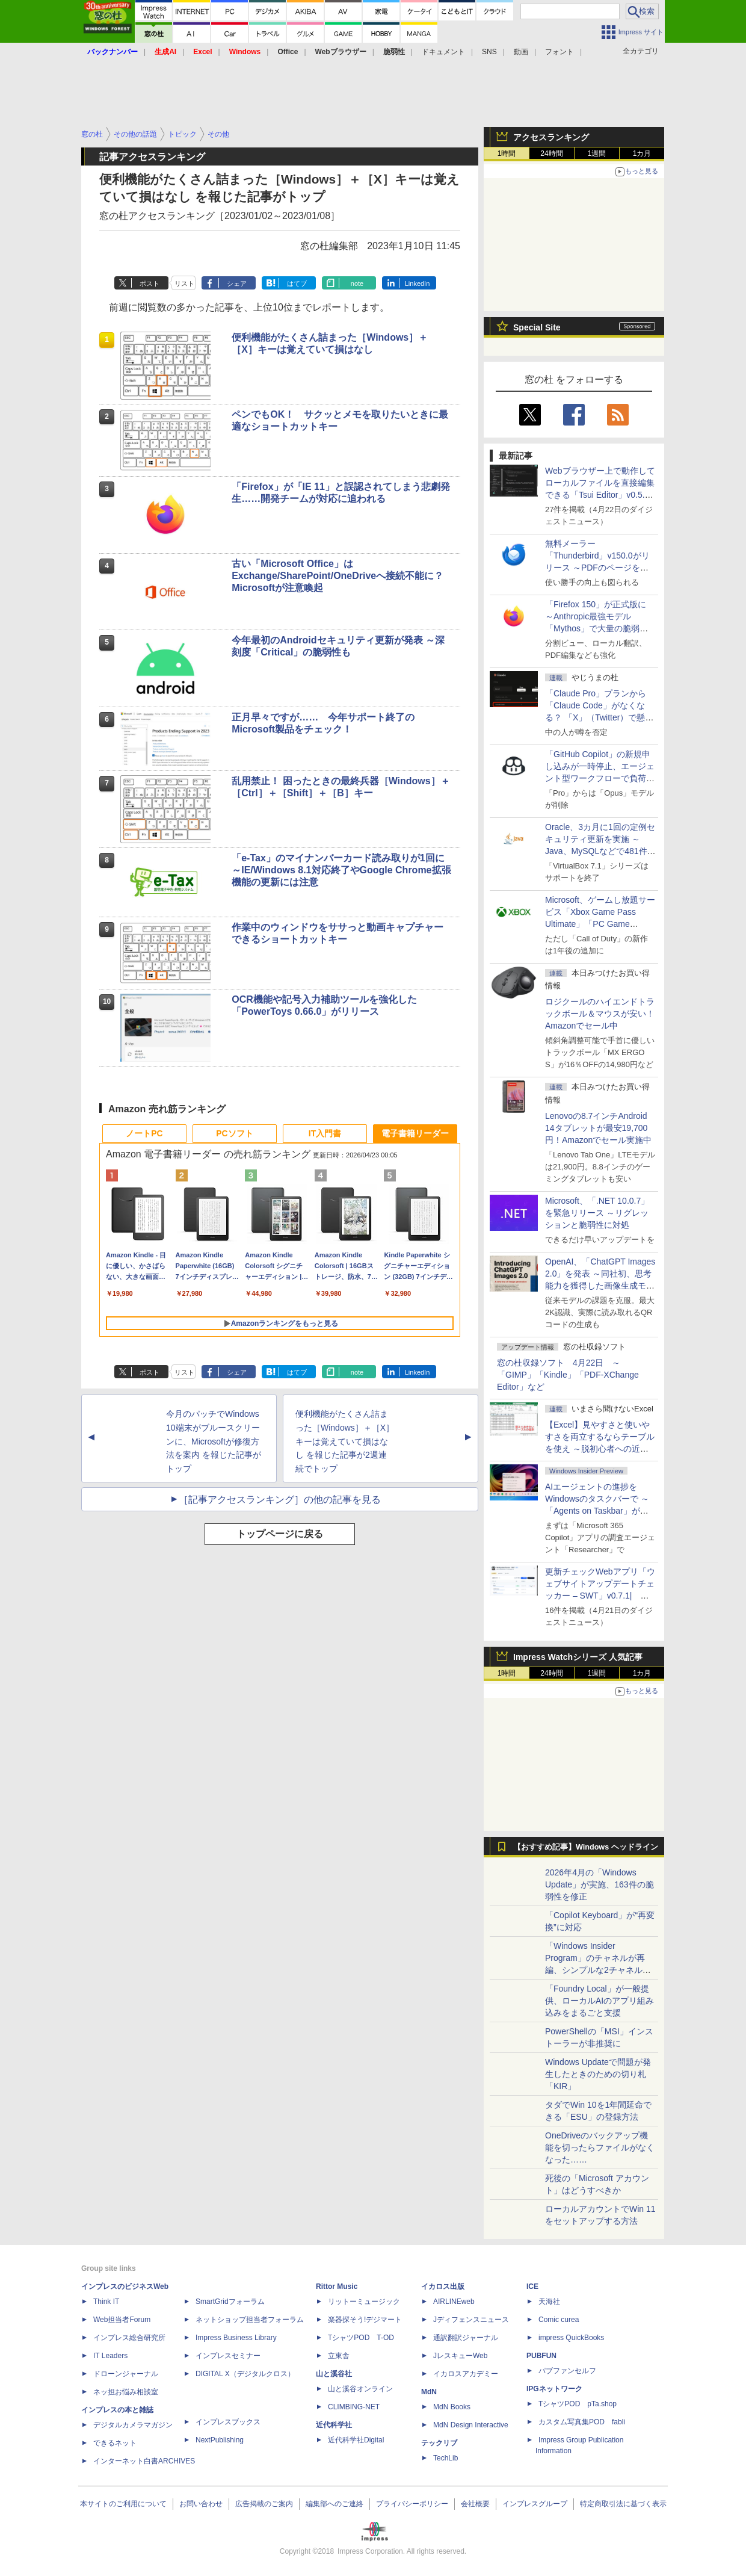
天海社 (549, 2301)
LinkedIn (417, 283)
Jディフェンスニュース (471, 2319)
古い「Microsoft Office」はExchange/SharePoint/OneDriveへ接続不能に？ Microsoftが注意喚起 (337, 576)
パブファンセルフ (567, 2371)
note (357, 283)
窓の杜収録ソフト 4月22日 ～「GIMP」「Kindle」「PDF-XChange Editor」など (568, 1375)
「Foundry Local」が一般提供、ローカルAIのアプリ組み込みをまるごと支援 (599, 2000)
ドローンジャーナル (125, 2374)
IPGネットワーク (554, 2389)
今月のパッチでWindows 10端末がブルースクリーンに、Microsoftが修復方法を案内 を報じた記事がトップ (213, 1441)
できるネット (115, 2443)
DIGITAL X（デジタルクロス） (245, 2374)
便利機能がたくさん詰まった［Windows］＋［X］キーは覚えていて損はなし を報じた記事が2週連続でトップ (344, 1441)
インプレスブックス (228, 2422)
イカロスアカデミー (465, 2374)
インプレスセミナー (228, 2356)
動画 (521, 52)
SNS (489, 52)
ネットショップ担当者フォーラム (250, 2319)
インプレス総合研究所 (129, 2337)
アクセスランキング (551, 137)
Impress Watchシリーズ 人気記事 (578, 1657)
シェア (237, 283)
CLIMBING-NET (354, 2407)
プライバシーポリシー (412, 2504)
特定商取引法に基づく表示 (623, 2504)
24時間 (551, 153)
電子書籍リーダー (415, 1133)
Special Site (537, 327)
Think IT (106, 2301)
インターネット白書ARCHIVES (144, 2461)
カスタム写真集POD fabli (581, 2422)
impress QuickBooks (571, 2337)
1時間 (507, 153)
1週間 (597, 153)
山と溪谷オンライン (360, 2389)
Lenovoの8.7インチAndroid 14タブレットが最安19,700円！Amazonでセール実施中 (598, 1128)
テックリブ (439, 2443)
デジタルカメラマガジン (133, 2425)
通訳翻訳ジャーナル (465, 2337)
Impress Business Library (236, 2337)
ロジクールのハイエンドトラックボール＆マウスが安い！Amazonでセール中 (600, 1013)
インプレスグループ (534, 2504)
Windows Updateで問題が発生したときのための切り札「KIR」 (598, 2074)
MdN (429, 2392)
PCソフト (234, 1133)
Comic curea (558, 2319)
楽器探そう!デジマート (365, 2319)
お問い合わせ (201, 2504)
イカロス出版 (442, 2286)
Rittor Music (336, 2286)
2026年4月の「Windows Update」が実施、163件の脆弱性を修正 (599, 1884)
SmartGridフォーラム (230, 2301)
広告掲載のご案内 (264, 2504)
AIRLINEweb (454, 2301)
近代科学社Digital (356, 2440)
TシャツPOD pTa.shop (577, 2404)
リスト (184, 283)
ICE (532, 2286)
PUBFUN (541, 2356)
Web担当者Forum (121, 2319)
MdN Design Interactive (470, 2425)
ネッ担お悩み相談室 (125, 2392)
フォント (559, 52)
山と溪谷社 (334, 2374)
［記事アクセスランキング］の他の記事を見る (280, 1499)
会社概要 (475, 2504)
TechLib (445, 2458)
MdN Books (451, 2407)
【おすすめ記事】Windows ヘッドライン (585, 1847)
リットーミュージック (364, 2301)
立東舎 (339, 2356)
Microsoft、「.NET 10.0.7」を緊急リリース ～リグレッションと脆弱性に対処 (597, 1213)
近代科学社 (334, 2425)
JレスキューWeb (460, 2356)
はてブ (297, 283)
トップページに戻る (279, 1534)
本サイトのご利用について (123, 2504)
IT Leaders (110, 2356)
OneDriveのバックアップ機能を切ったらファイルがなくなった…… (600, 2147)
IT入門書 (325, 1133)
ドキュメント (443, 52)
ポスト (149, 283)
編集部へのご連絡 (334, 2504)
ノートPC (144, 1133)
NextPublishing (220, 2440)
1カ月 (642, 153)
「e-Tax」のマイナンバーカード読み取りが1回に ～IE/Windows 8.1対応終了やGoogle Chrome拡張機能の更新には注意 (341, 870)
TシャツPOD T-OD (361, 2337)
